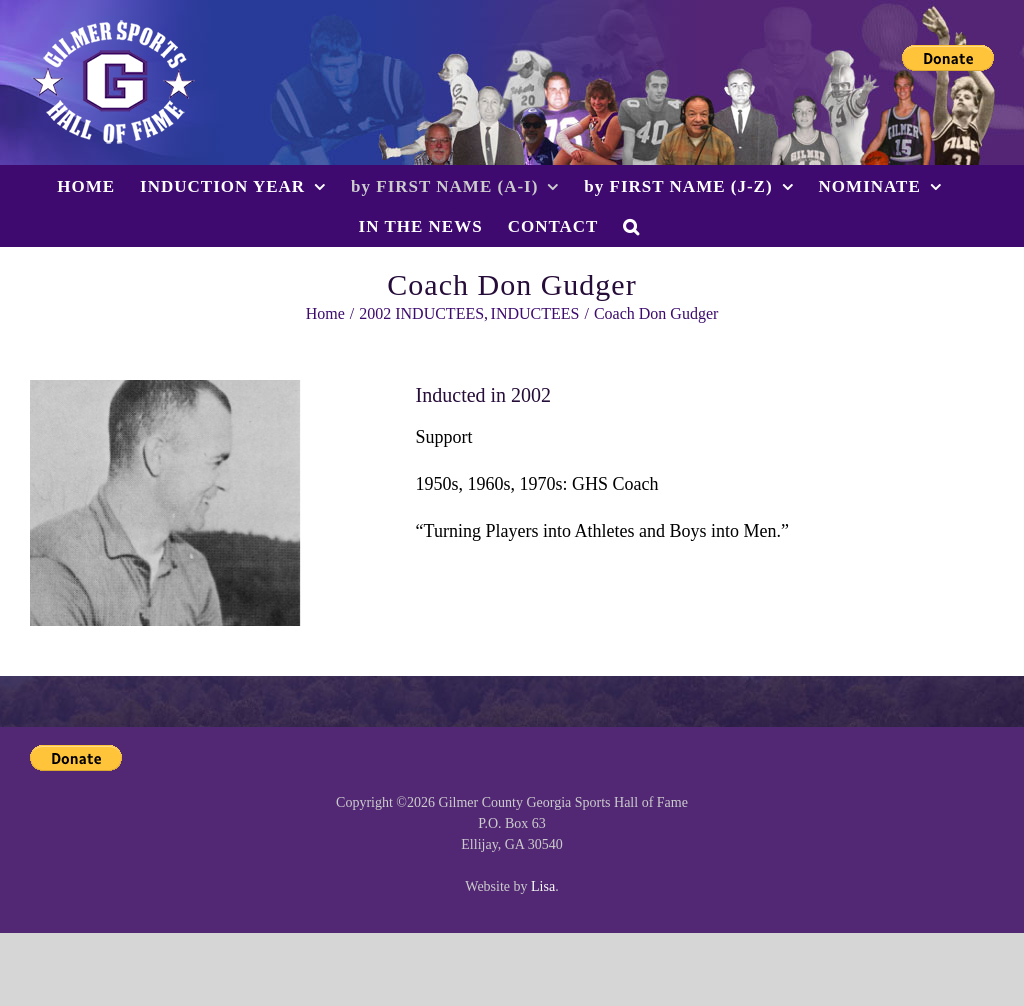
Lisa (543, 886)
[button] (631, 226)
